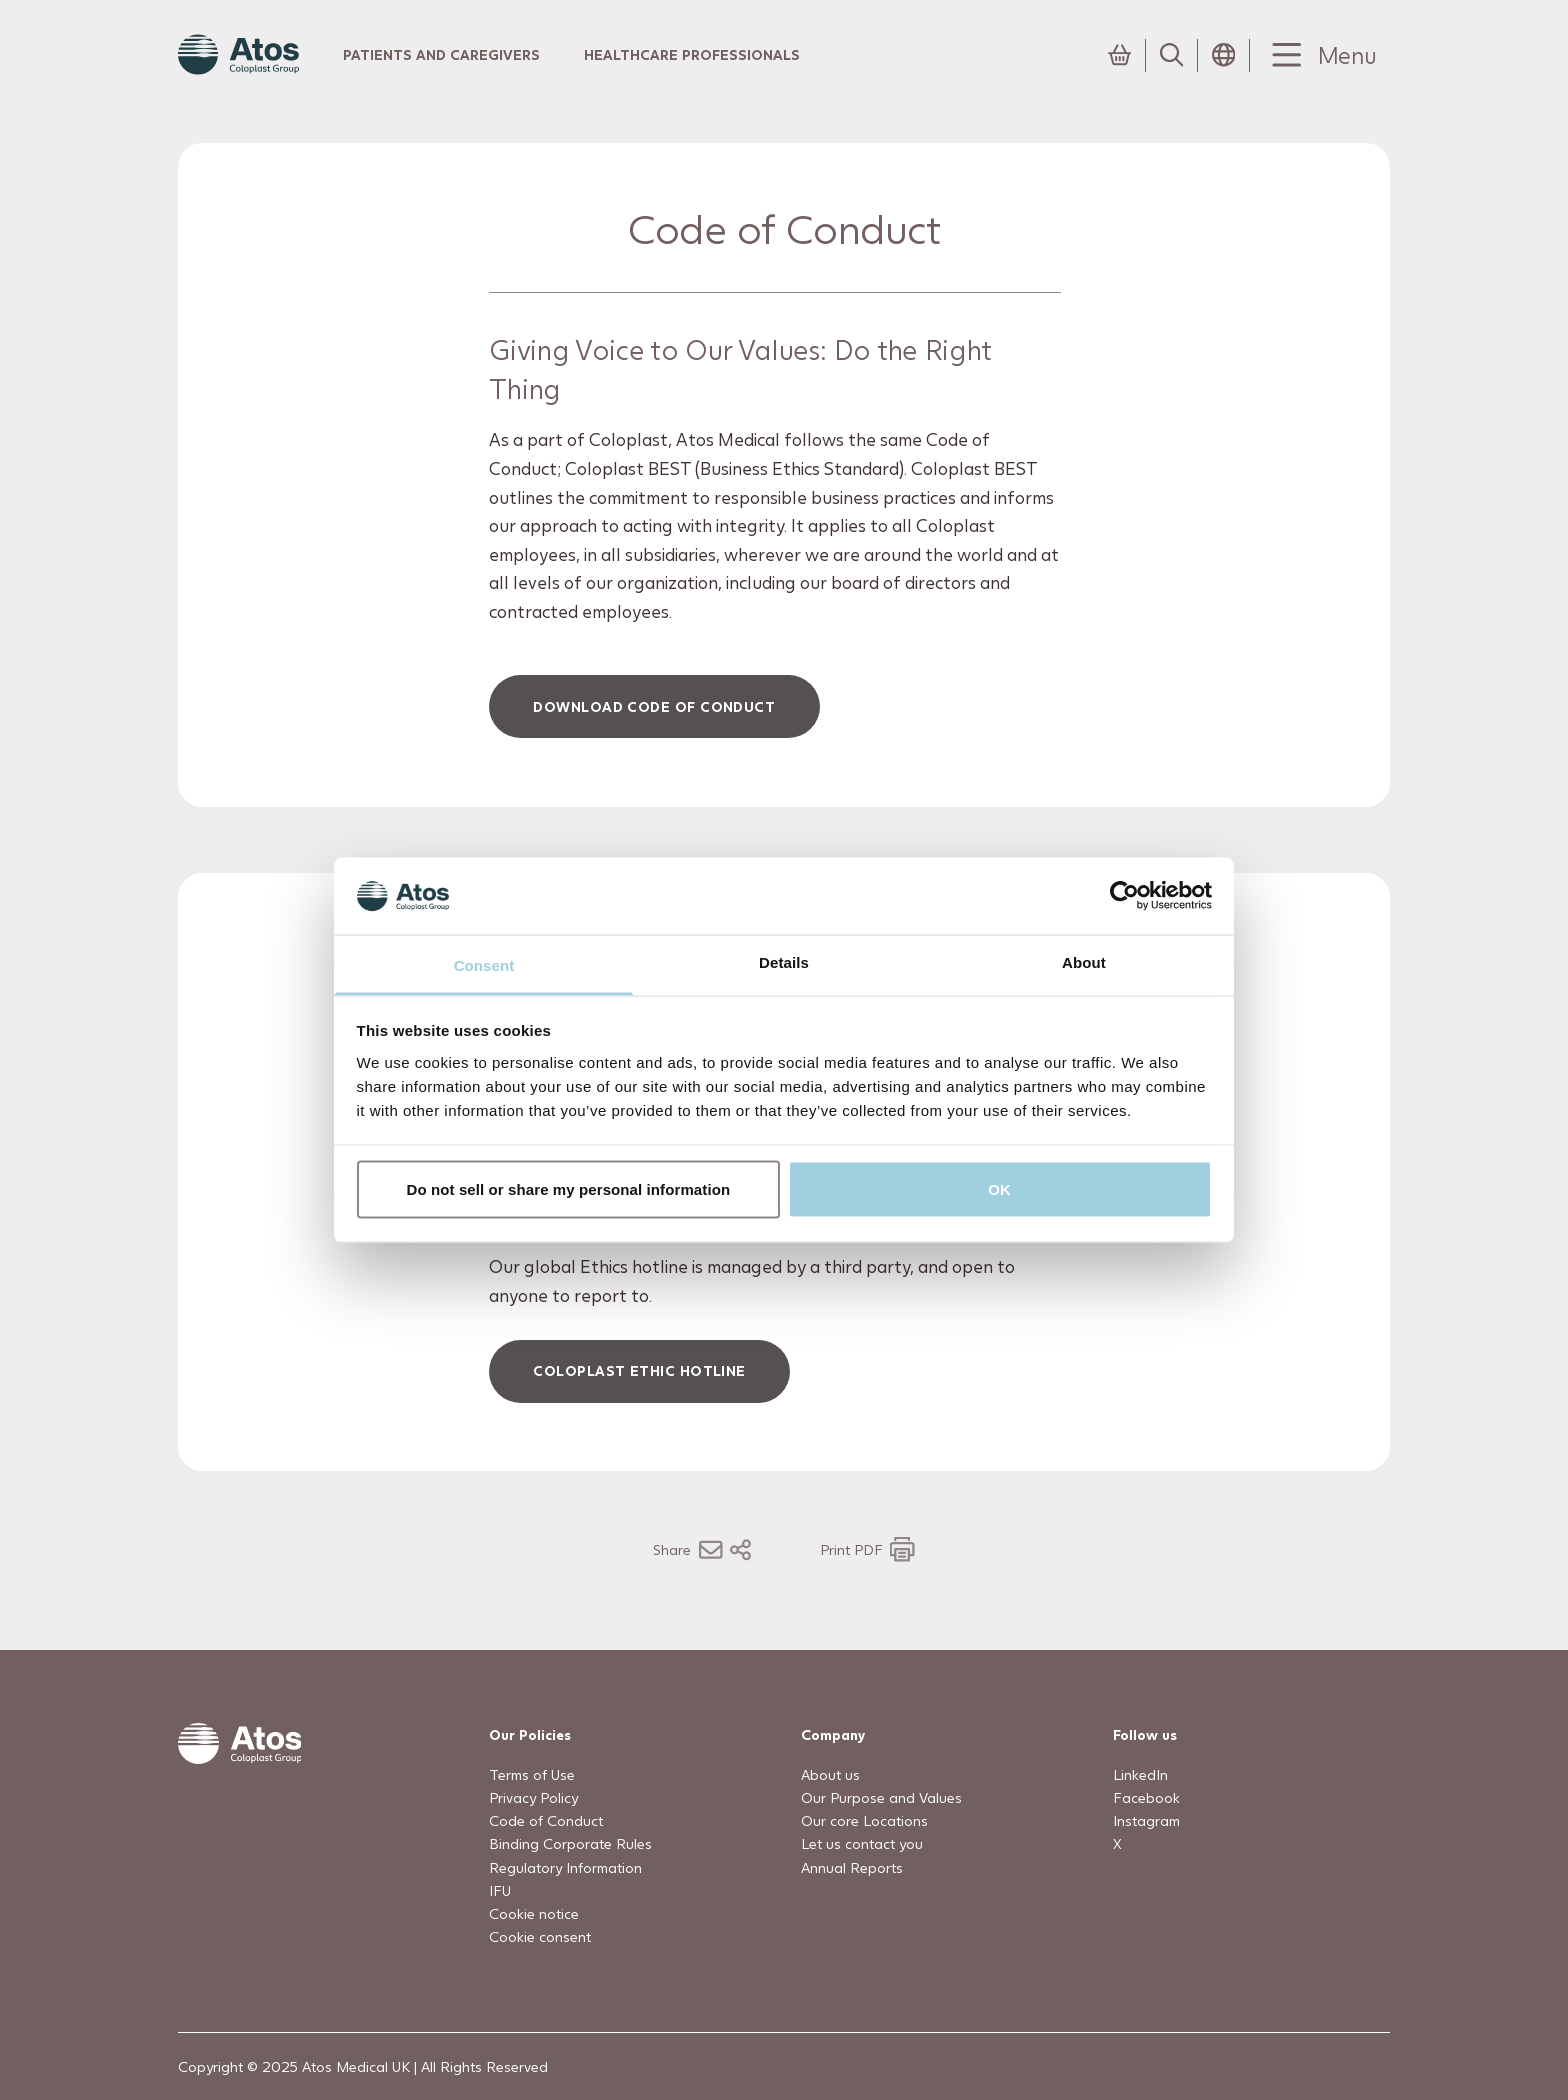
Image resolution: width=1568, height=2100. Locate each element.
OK (999, 1189)
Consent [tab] (484, 964)
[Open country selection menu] (1224, 55)
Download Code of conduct (655, 706)
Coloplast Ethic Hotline (640, 1370)
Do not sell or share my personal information (569, 1189)
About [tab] (1084, 961)
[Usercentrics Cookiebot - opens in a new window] (1124, 896)
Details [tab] (784, 961)
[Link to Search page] (1172, 55)
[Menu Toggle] (1320, 55)
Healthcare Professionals (692, 54)
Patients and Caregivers (441, 54)
